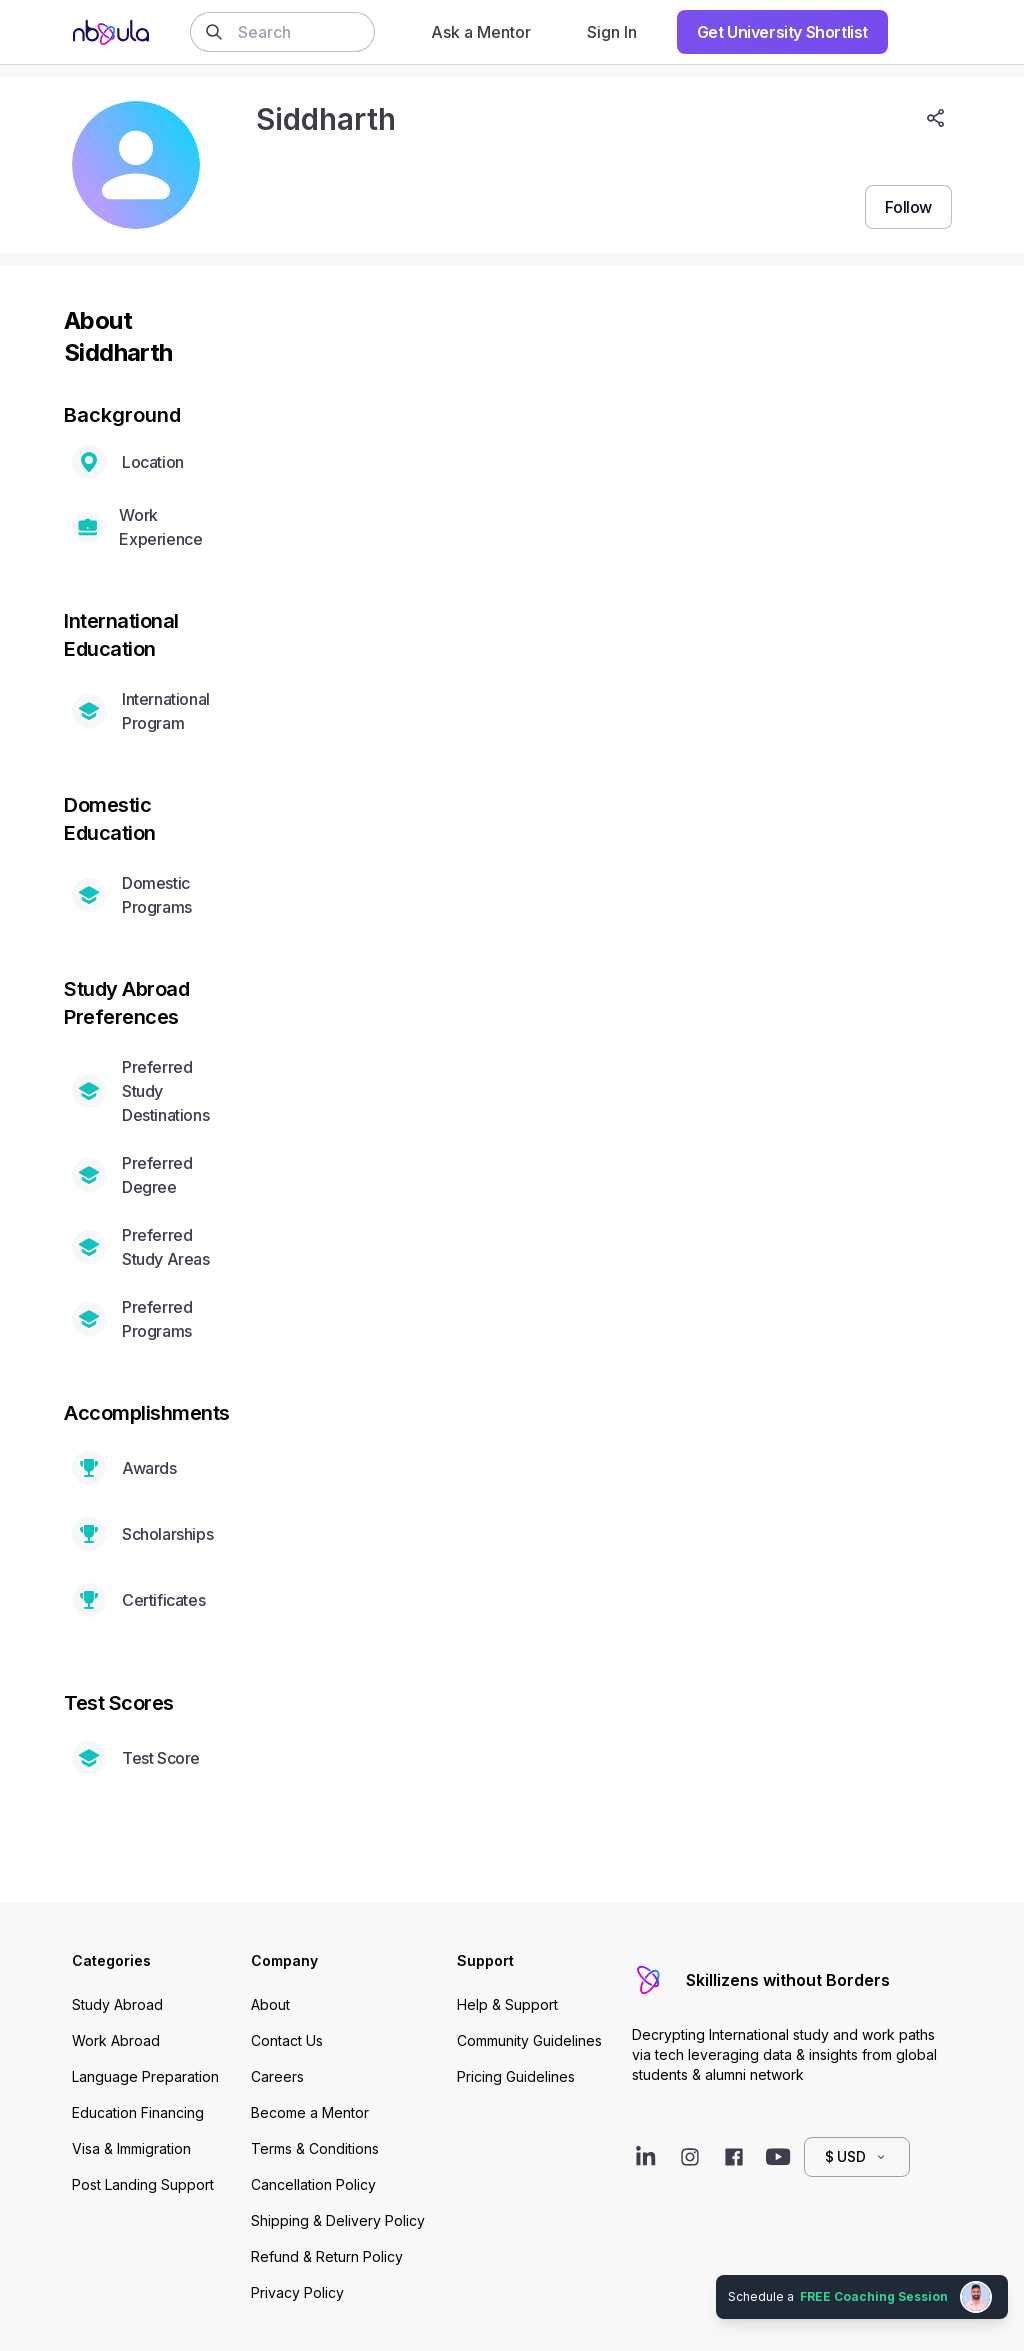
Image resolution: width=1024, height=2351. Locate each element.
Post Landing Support (143, 2184)
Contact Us (287, 2040)
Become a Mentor (310, 2112)
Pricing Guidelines (516, 2076)
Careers (277, 2076)
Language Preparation (145, 2076)
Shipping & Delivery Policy (338, 2220)
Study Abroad (117, 2004)
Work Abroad (116, 2040)
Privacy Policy (297, 2292)
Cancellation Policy (313, 2184)
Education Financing (138, 2112)
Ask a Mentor (481, 32)
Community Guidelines (529, 2040)
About (270, 2004)
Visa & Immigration (131, 2148)
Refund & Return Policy (327, 2256)
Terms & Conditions (315, 2148)
